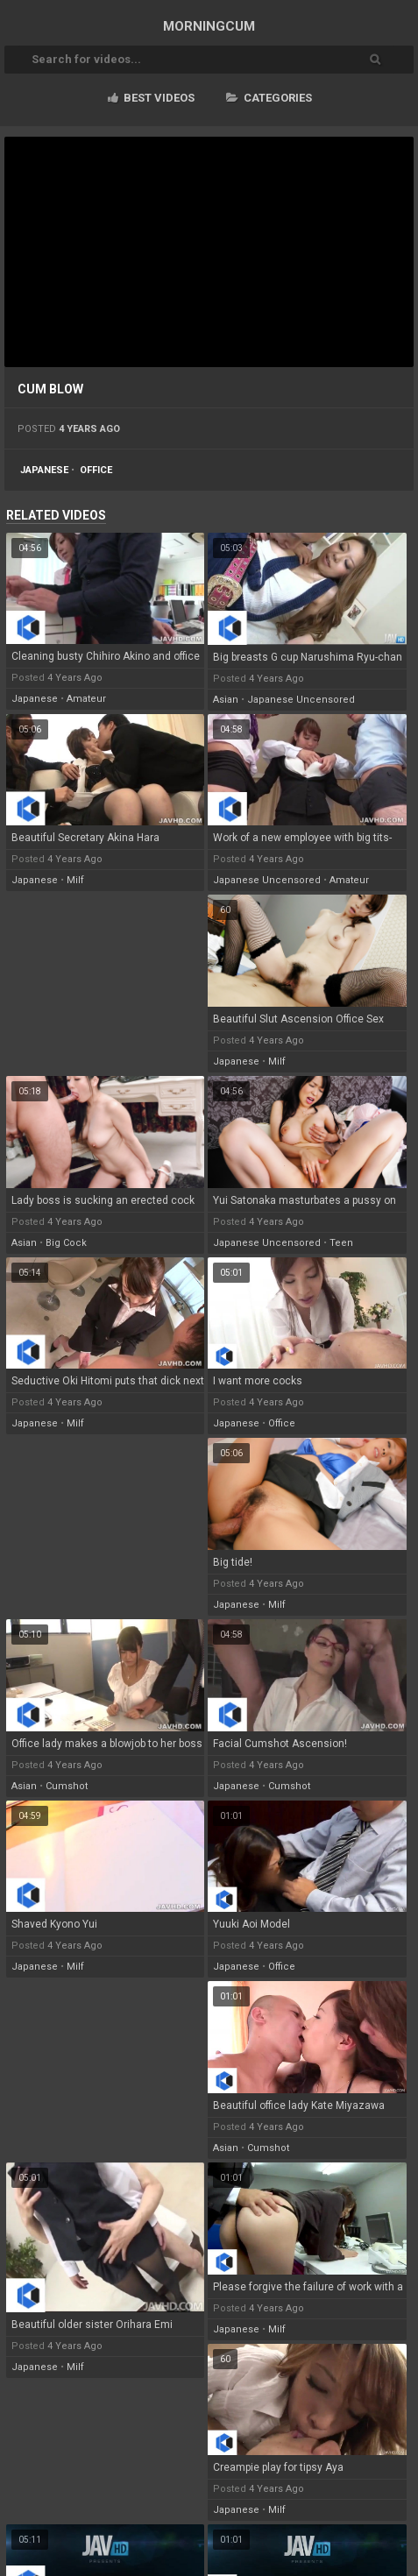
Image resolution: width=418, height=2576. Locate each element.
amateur (86, 698)
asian (225, 699)
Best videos (151, 97)
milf (75, 880)
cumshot (67, 1786)
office (96, 470)
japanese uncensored (301, 699)
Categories (269, 97)
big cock (66, 1243)
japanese (44, 470)
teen (341, 1243)
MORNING (209, 26)
